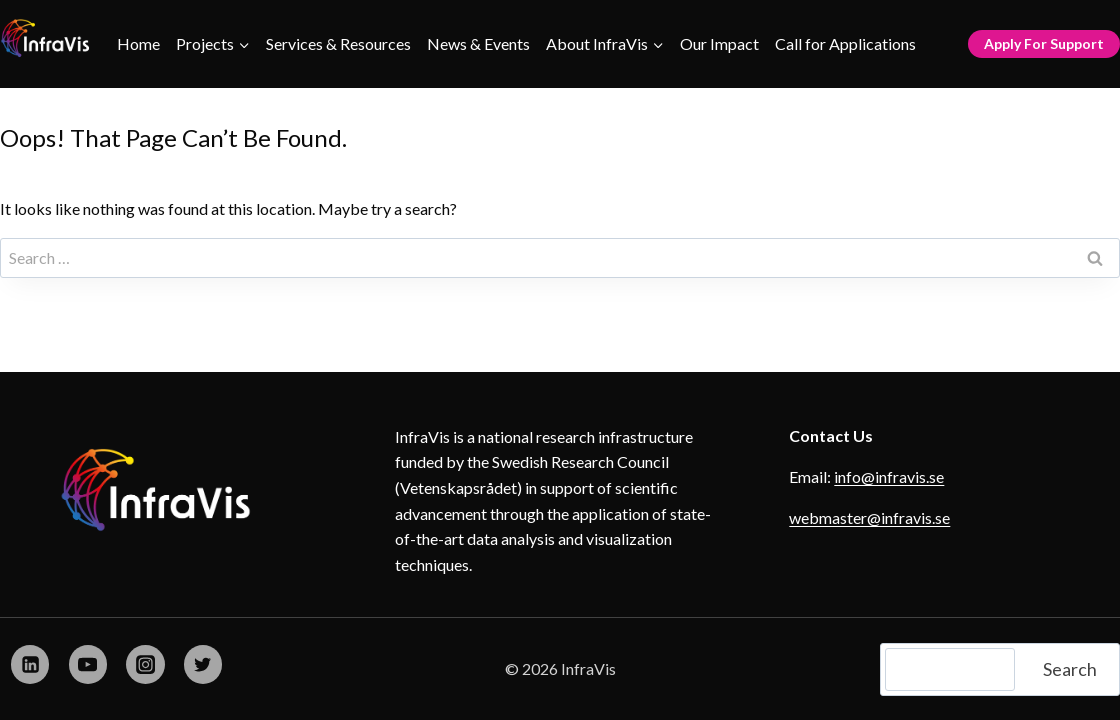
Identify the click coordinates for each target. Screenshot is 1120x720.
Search (1070, 669)
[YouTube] (88, 664)
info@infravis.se (889, 476)
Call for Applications (845, 43)
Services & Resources (338, 43)
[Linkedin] (30, 664)
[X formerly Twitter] (203, 664)
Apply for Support (1044, 43)
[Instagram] (145, 664)
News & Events (478, 43)
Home (138, 43)
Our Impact (719, 43)
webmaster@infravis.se (869, 517)
